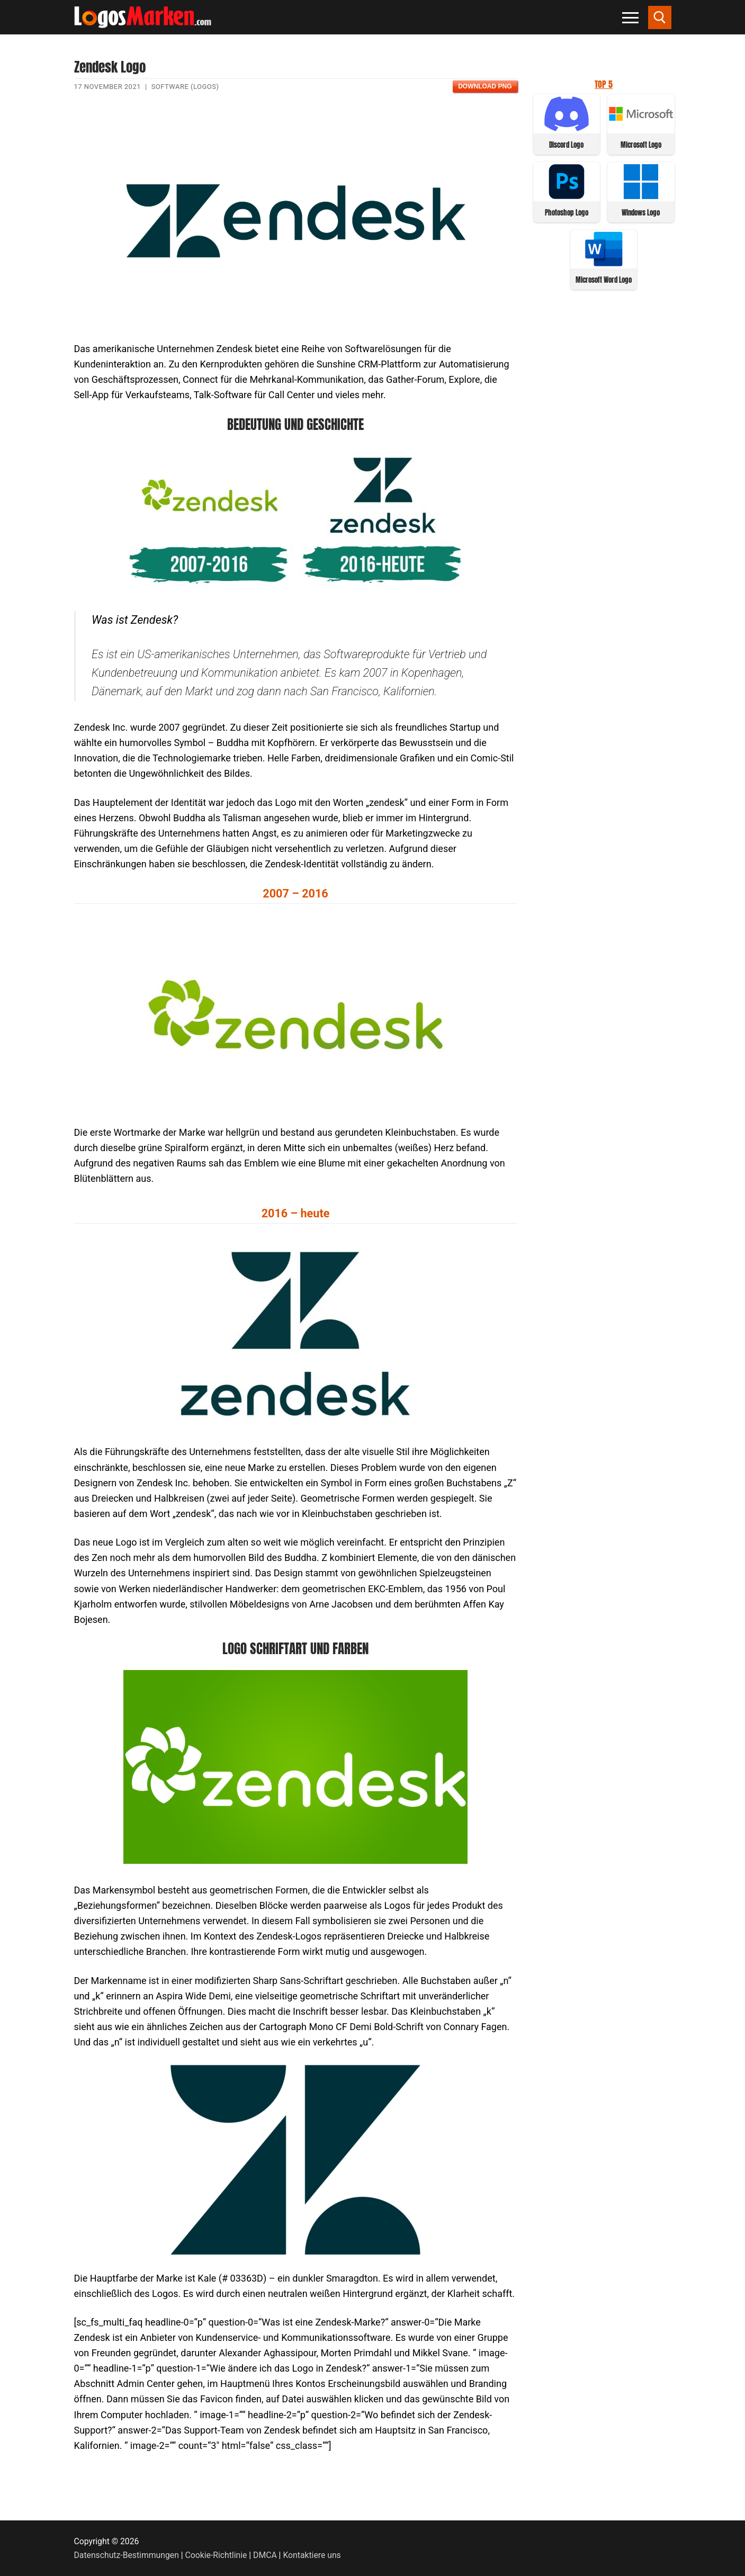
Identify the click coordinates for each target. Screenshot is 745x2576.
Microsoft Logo (641, 145)
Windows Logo (641, 213)
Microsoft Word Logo (604, 280)
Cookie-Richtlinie (216, 2555)
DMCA (265, 2555)
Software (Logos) (185, 87)
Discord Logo (566, 145)
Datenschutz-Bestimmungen (126, 2555)
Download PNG (484, 86)
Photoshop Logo (566, 213)
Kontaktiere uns (311, 2555)
